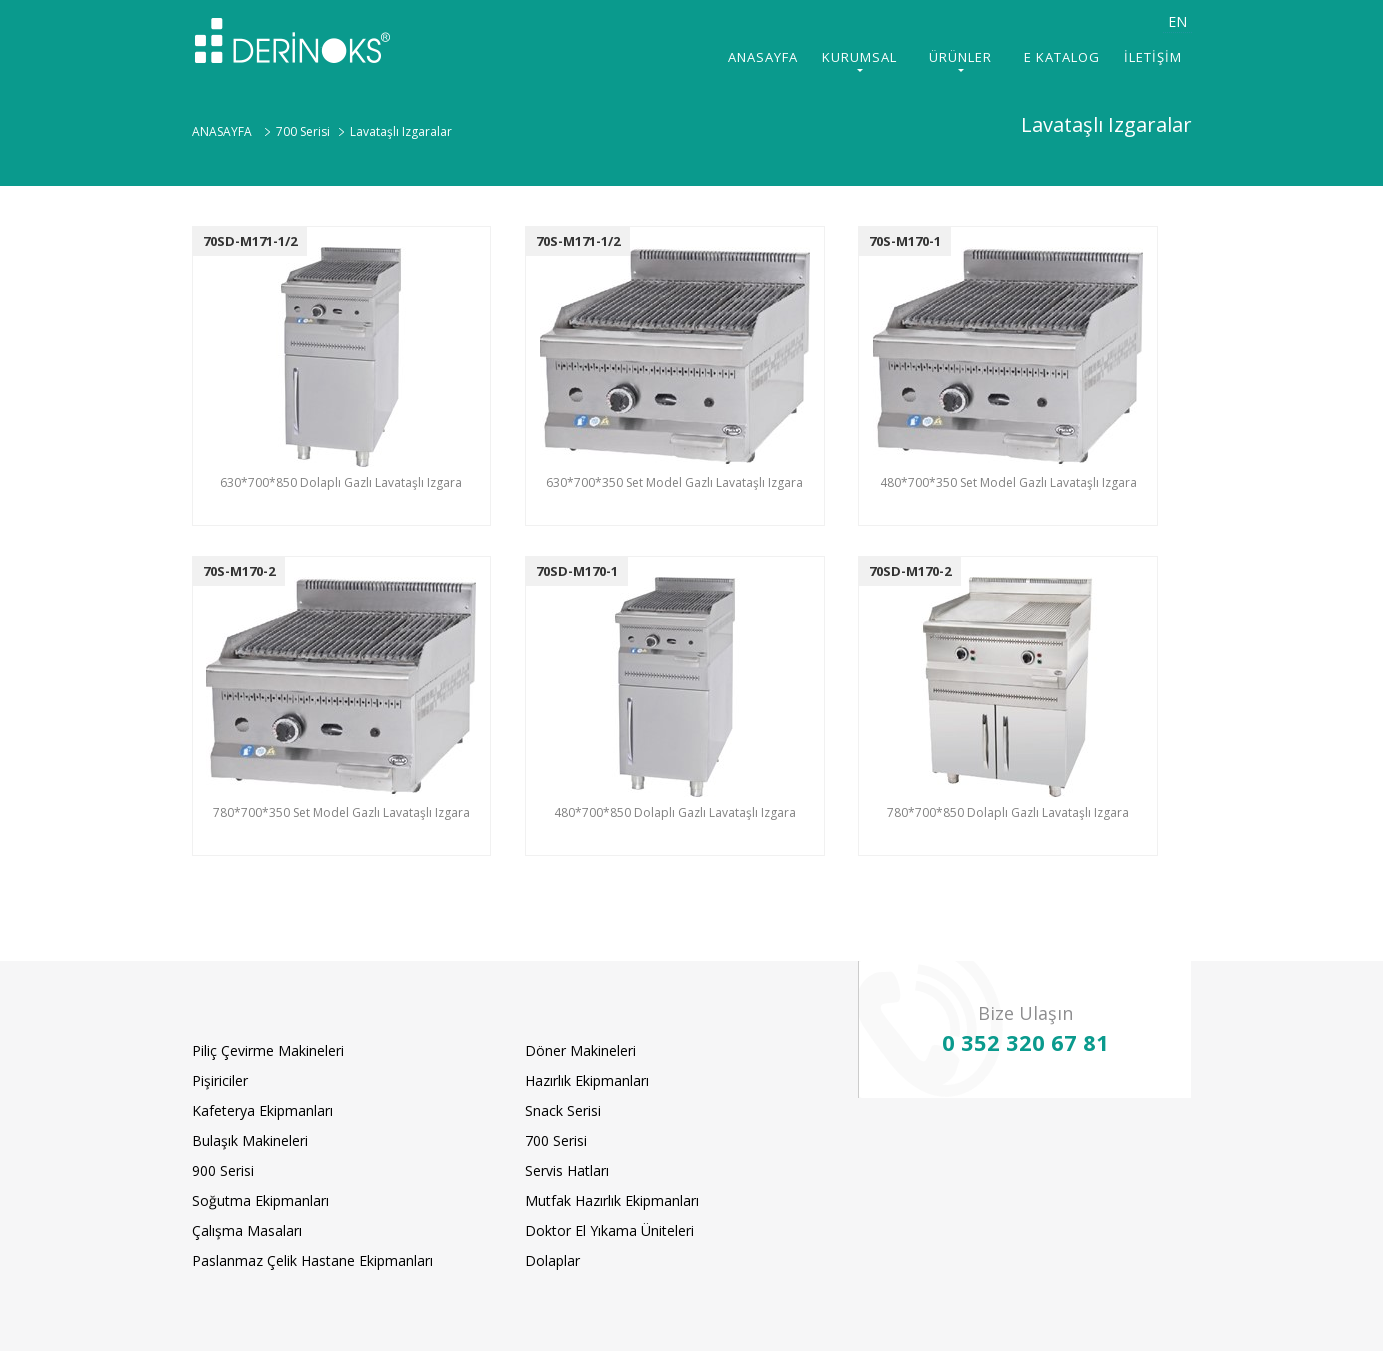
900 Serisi (223, 1170)
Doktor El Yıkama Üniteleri (609, 1230)
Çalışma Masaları (247, 1230)
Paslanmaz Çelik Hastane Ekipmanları (312, 1260)
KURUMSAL (859, 57)
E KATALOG (1062, 57)
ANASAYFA (763, 57)
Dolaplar (552, 1260)
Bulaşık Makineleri (250, 1140)
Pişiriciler (220, 1080)
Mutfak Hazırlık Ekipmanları (612, 1200)
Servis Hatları (567, 1170)
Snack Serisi (563, 1110)
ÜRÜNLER (960, 57)
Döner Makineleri (580, 1050)
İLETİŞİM (1153, 57)
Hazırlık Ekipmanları (587, 1080)
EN (1177, 21)
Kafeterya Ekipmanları (262, 1110)
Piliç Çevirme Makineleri (268, 1050)
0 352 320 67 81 (1025, 1042)
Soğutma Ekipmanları (260, 1200)
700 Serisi (556, 1140)
